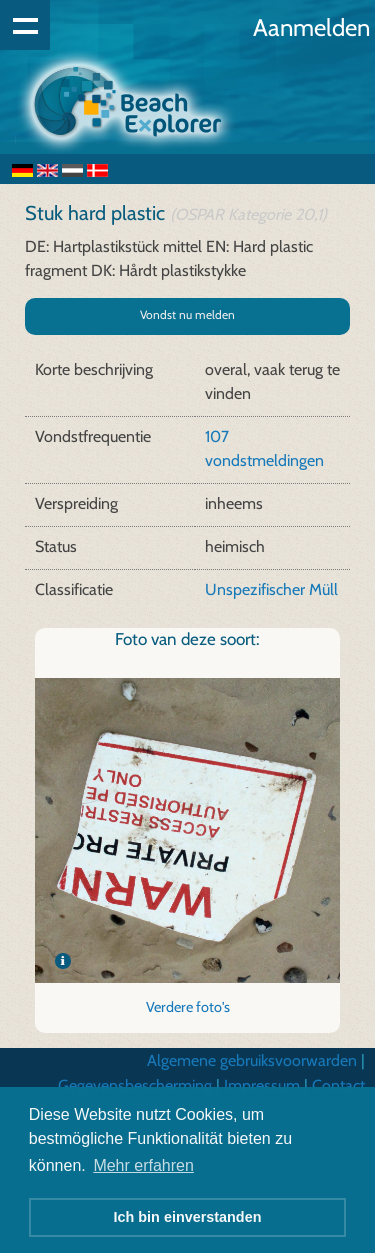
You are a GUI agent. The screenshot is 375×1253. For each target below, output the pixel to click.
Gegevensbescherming (135, 1085)
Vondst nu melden (187, 314)
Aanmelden (311, 27)
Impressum (262, 1085)
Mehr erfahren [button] (143, 1165)
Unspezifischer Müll (271, 589)
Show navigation (25, 25)
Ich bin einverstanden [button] (188, 1217)
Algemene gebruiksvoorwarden (252, 1060)
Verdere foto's (188, 1007)
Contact (338, 1085)
